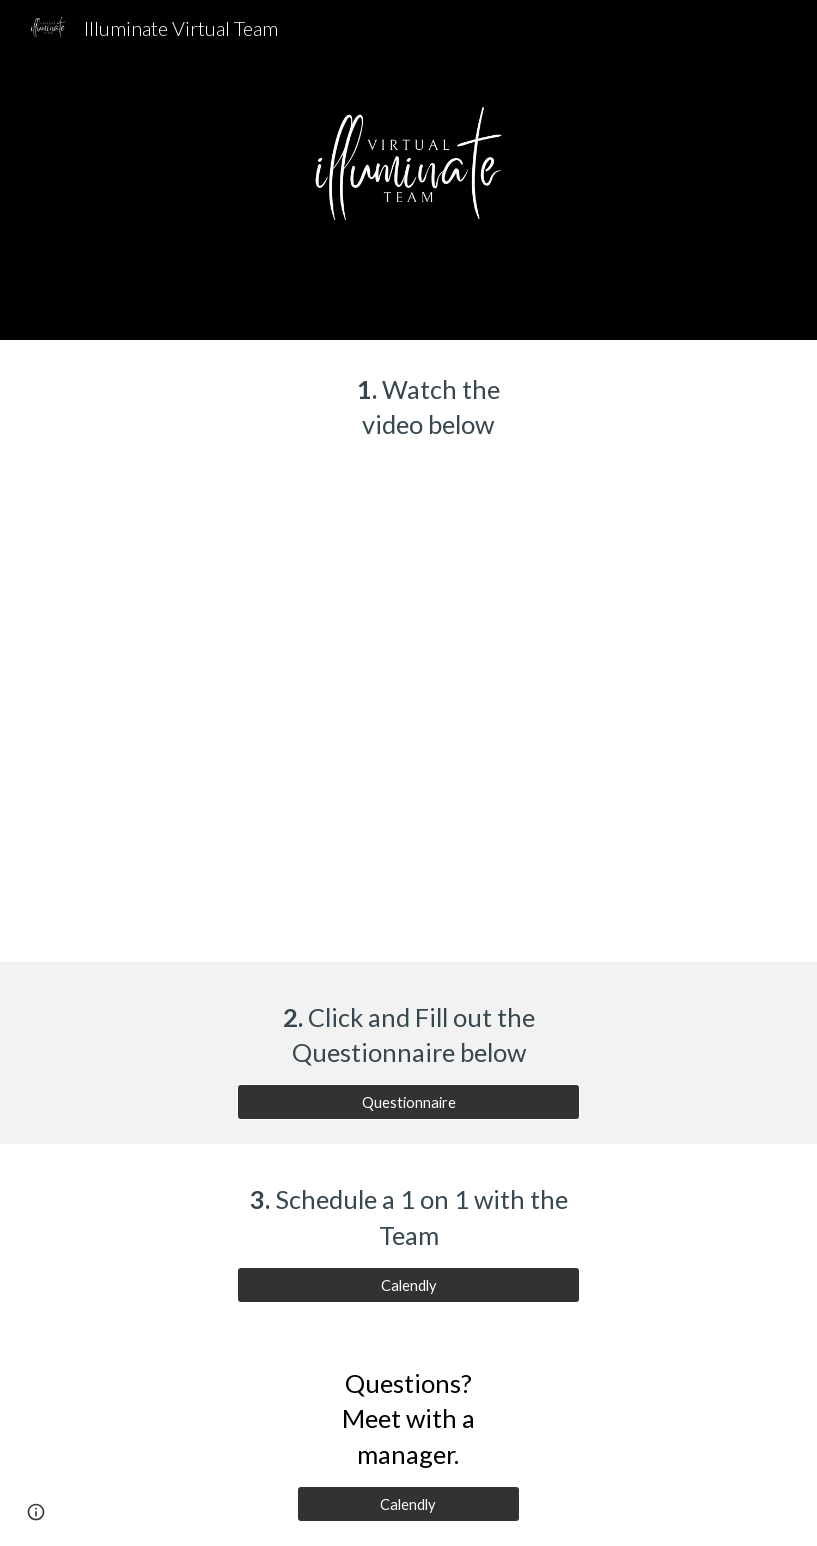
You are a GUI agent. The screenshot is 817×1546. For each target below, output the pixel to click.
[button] (36, 1512)
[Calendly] (408, 1285)
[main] (408, 407)
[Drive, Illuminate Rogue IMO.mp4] (408, 718)
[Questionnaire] (408, 1102)
